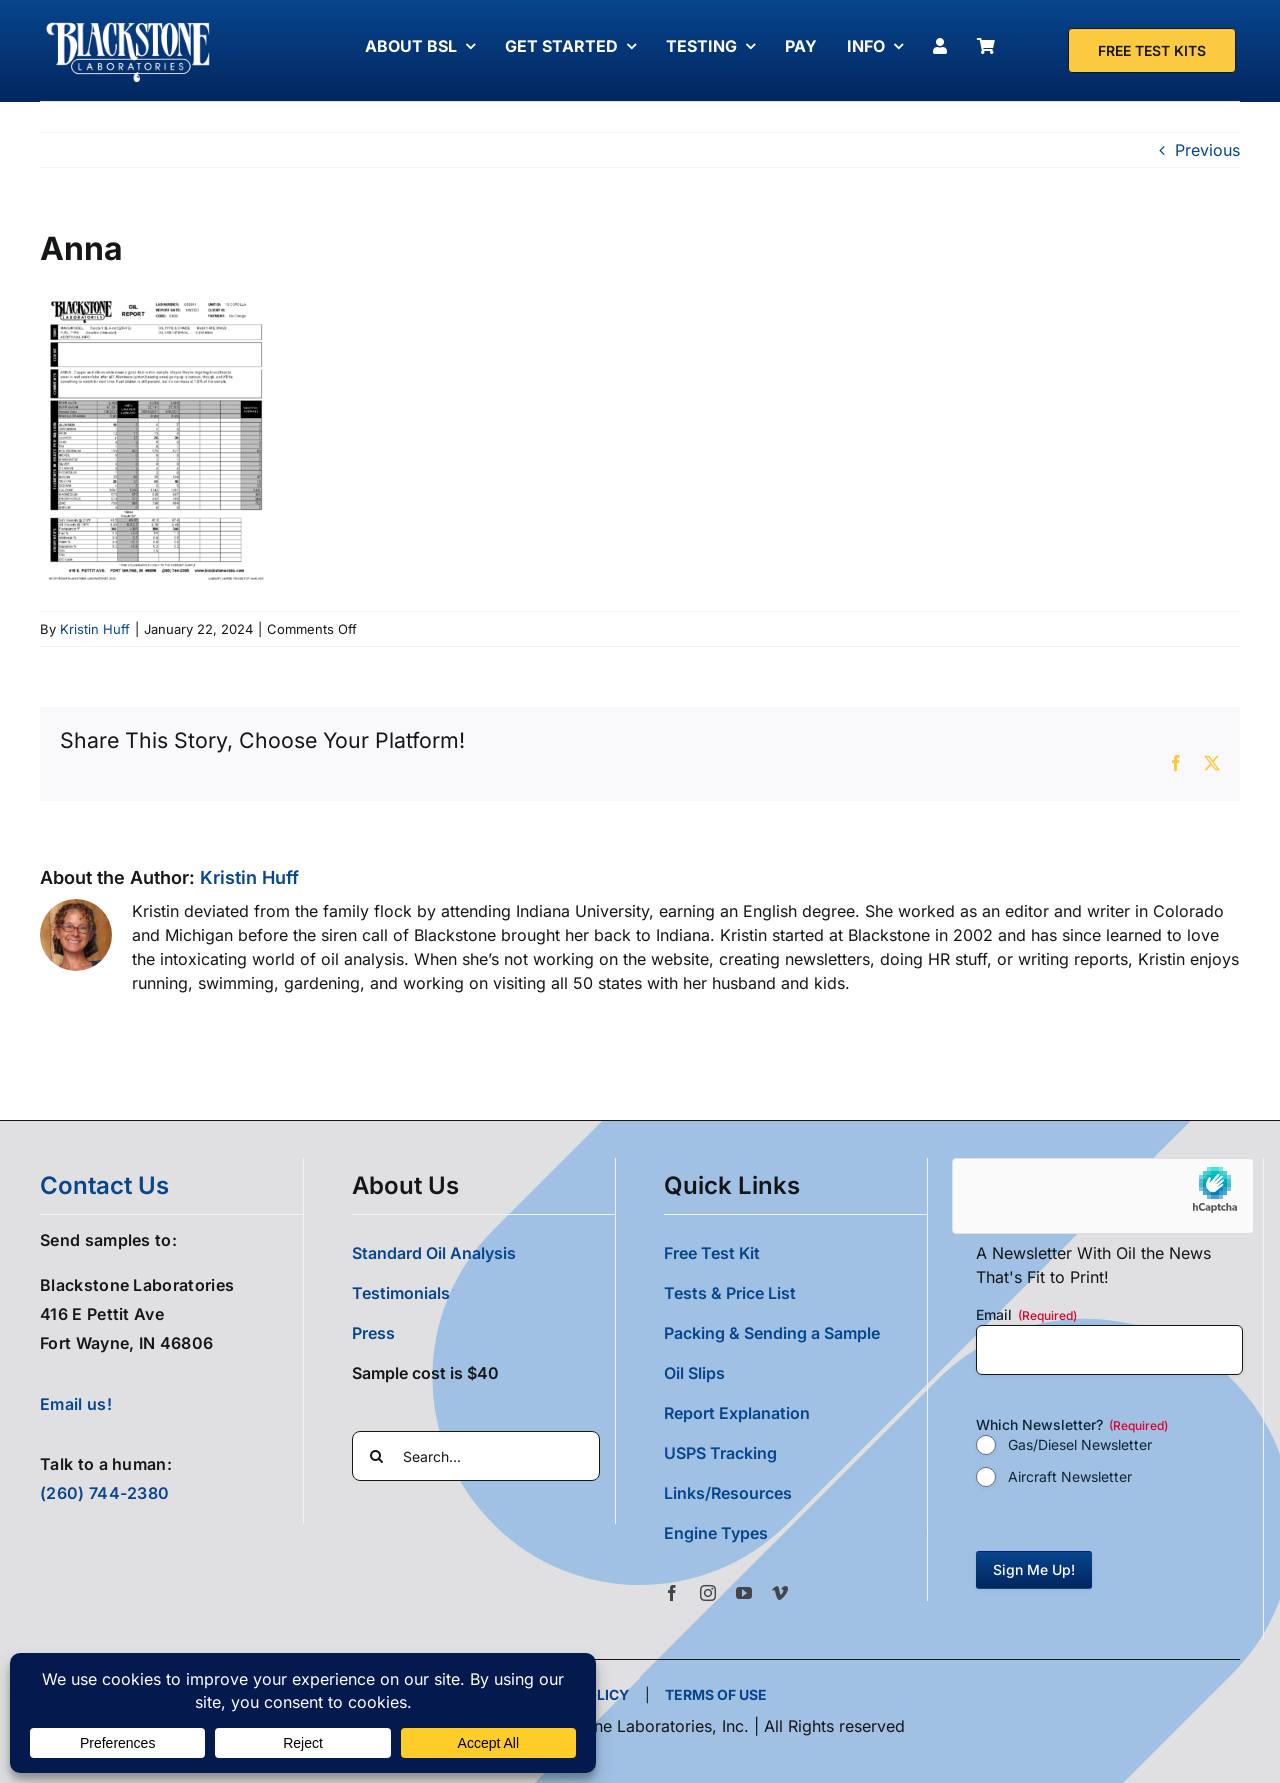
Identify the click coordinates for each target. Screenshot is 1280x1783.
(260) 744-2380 (104, 1493)
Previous (1207, 150)
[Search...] (476, 1456)
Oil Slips (694, 1373)
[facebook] (672, 1593)
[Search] (377, 1456)
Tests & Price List (730, 1293)
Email (1026, 1315)
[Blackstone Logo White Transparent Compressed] (128, 23)
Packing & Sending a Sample (772, 1333)
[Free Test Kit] (1152, 50)
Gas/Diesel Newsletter (1080, 1444)
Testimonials (401, 1293)
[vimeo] (780, 1593)
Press (373, 1333)
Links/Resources (728, 1493)
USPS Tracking (720, 1453)
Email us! (76, 1404)
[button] (795, 1533)
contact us (104, 1185)
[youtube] (744, 1593)
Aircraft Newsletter (1070, 1476)
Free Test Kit (712, 1253)
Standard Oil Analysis (434, 1253)
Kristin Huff (95, 629)
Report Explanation (737, 1413)
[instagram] (708, 1593)
